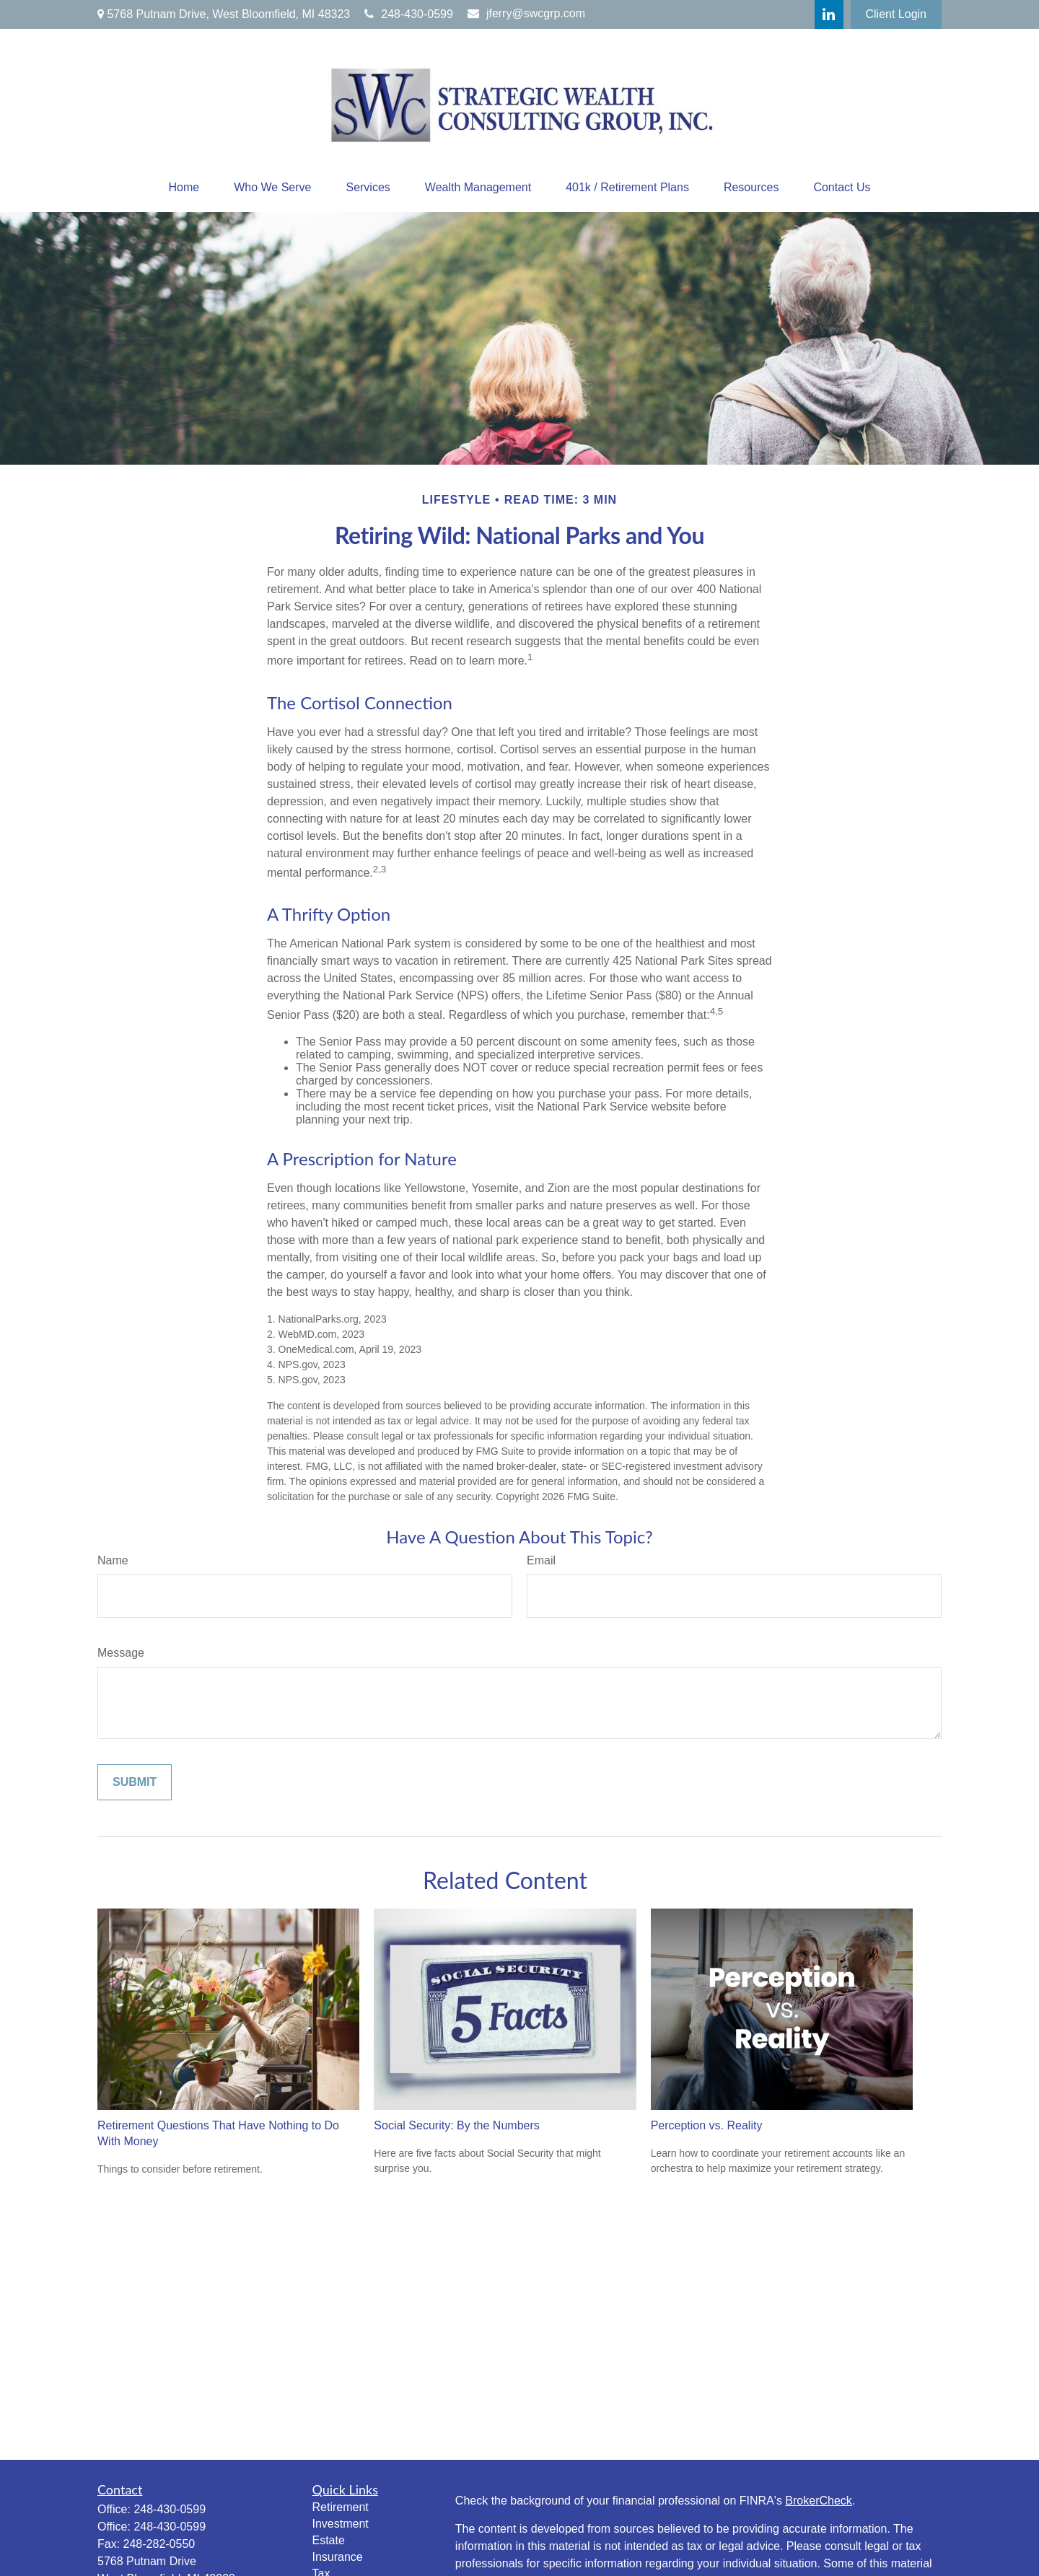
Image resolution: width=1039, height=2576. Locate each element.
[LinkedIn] (829, 14)
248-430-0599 (408, 14)
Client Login (896, 14)
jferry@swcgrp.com (526, 13)
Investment (340, 2524)
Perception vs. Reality (707, 2125)
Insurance (337, 2557)
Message (120, 1653)
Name (112, 1560)
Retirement (340, 2507)
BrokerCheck (818, 2500)
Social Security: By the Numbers (456, 2125)
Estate (328, 2540)
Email (541, 1560)
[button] (183, 188)
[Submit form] (134, 1782)
